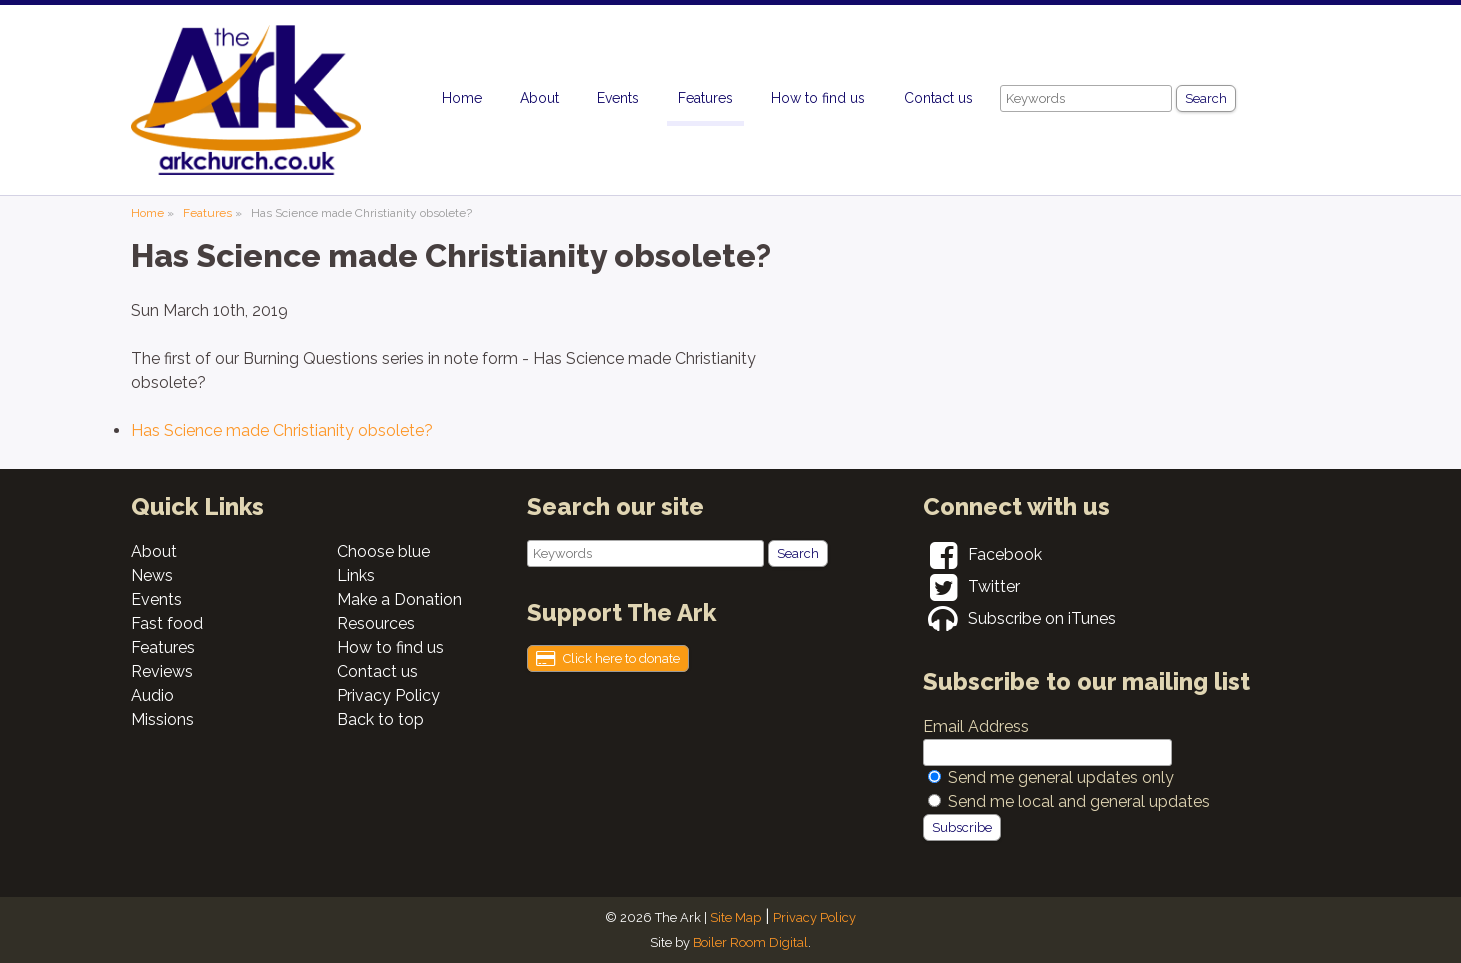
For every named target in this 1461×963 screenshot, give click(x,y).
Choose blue (383, 551)
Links (356, 575)
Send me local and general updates (1079, 801)
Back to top (380, 719)
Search (1206, 98)
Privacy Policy (388, 695)
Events (618, 98)
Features (705, 98)
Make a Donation (399, 599)
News (152, 575)
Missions (162, 719)
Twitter (971, 586)
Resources (376, 623)
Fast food (167, 623)
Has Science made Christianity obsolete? (282, 430)
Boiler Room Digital (750, 942)
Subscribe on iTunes (1019, 618)
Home (462, 98)
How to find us (818, 98)
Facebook (982, 554)
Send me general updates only (1061, 777)
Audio (152, 695)
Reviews (162, 671)
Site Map (735, 917)
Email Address (976, 726)
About (539, 98)
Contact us (938, 98)
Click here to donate (608, 659)
